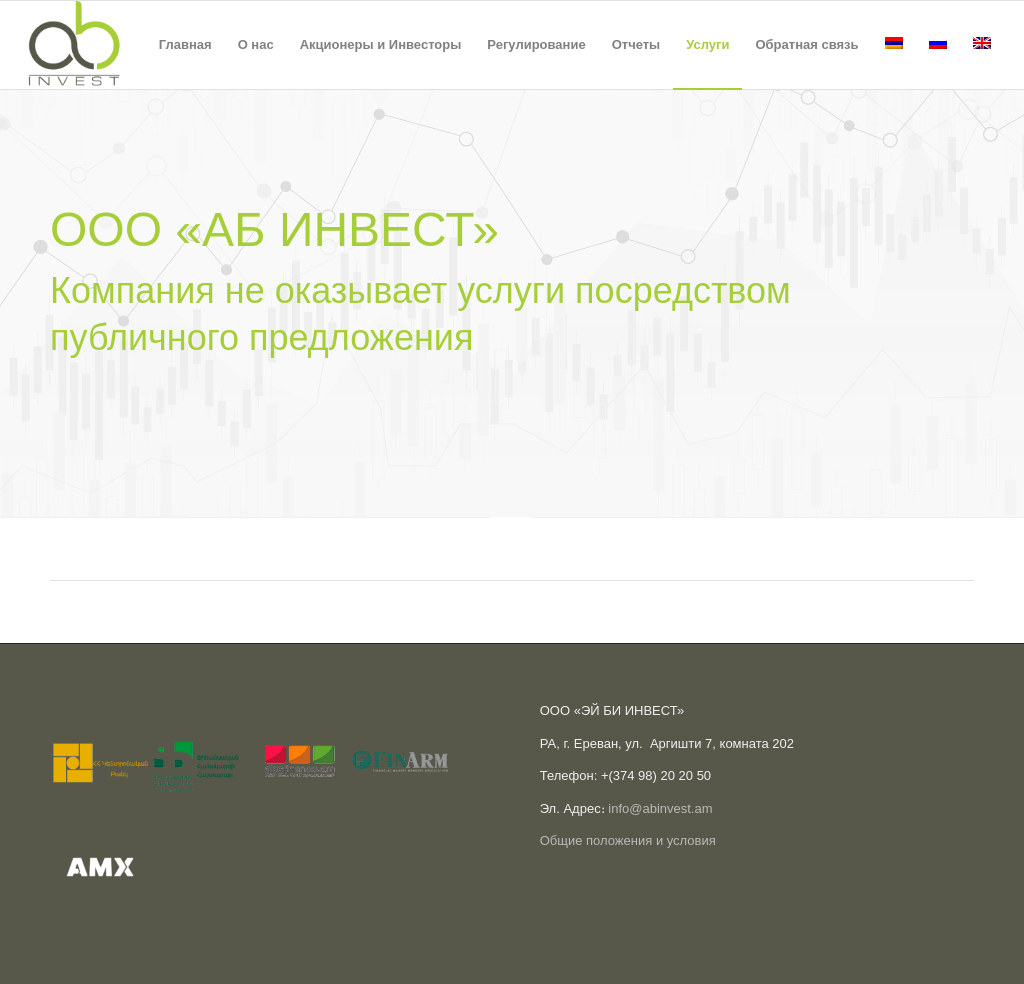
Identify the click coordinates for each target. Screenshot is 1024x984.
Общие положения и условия (628, 840)
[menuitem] (185, 45)
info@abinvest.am (660, 808)
